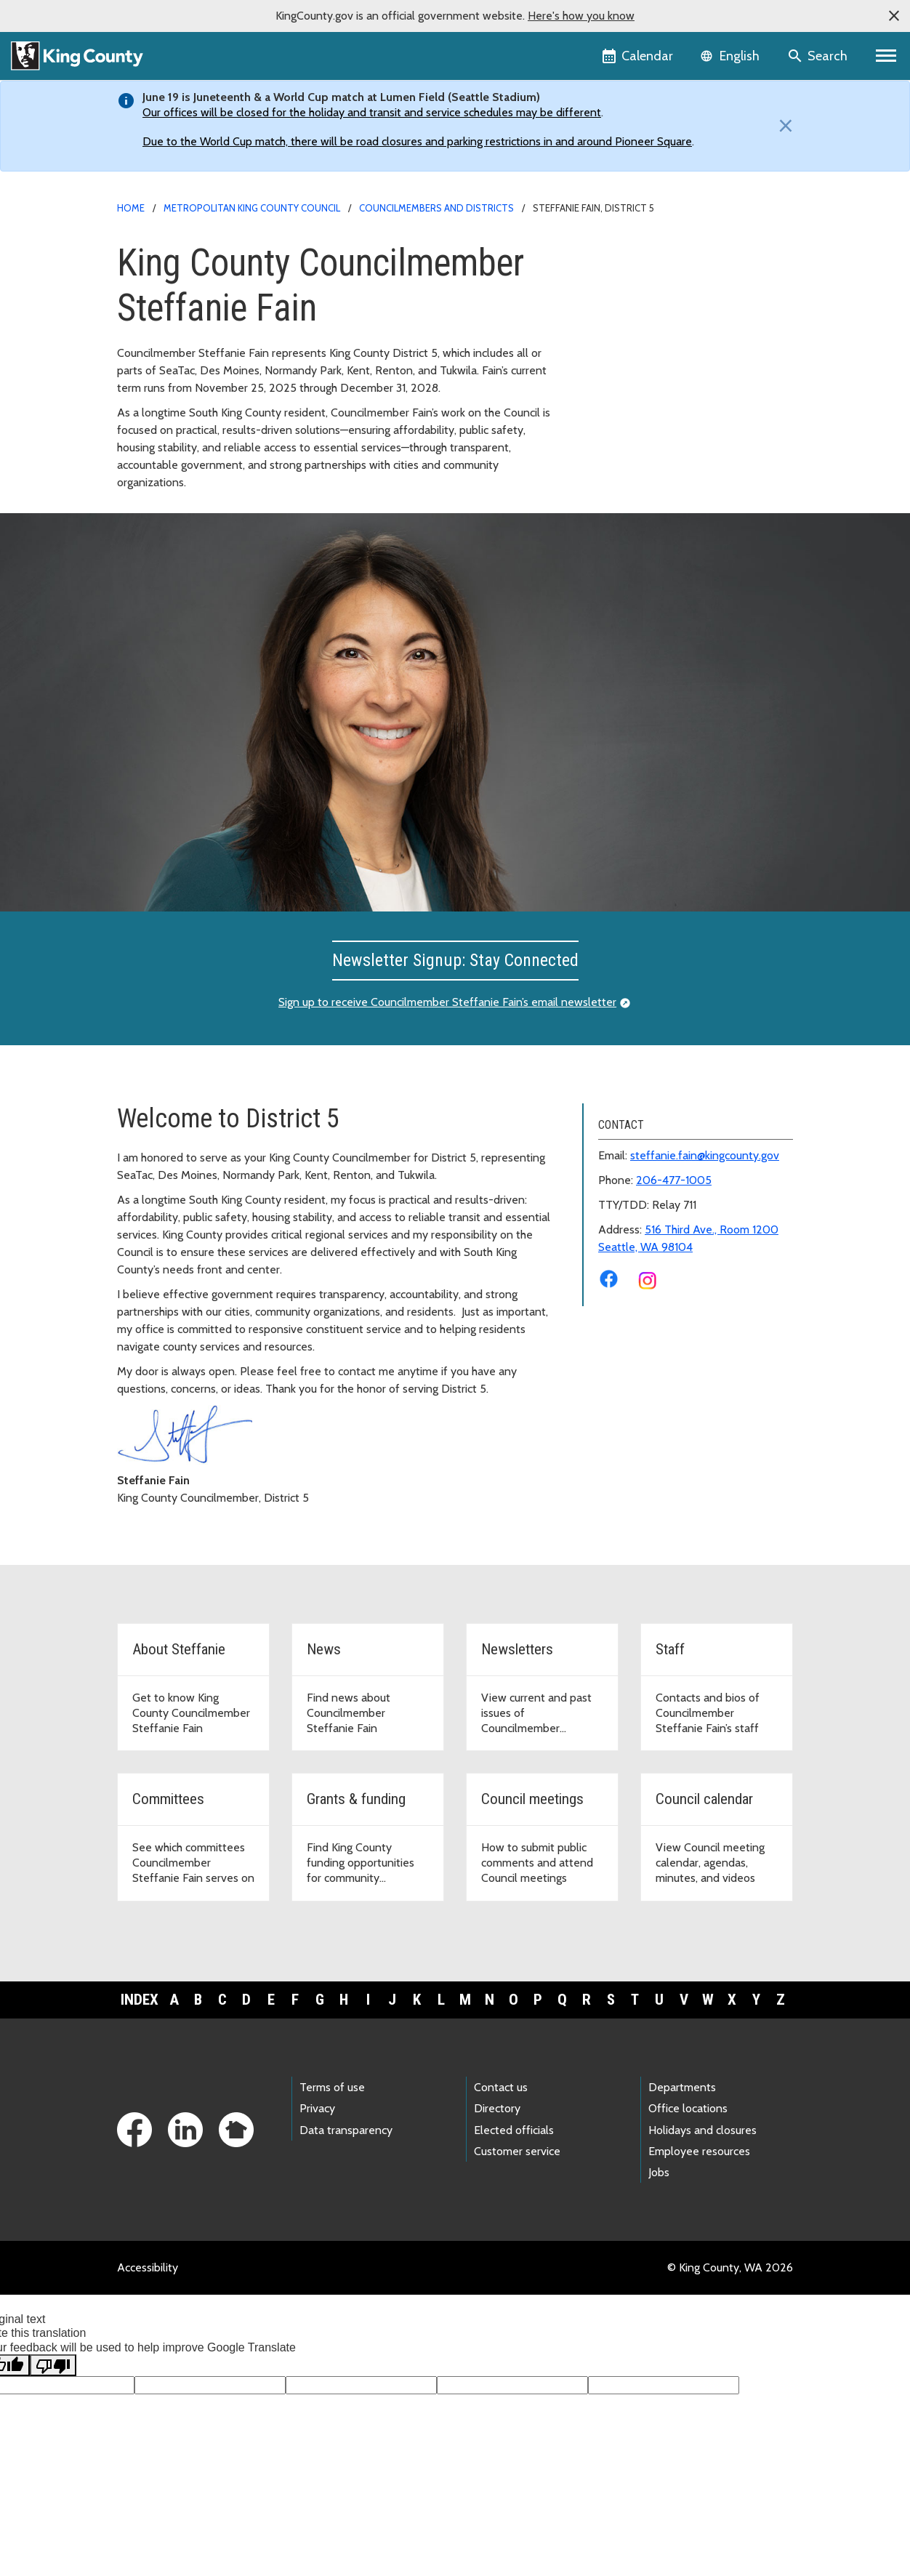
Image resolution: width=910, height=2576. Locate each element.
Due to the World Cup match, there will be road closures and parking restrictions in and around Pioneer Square (417, 141)
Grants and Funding (639, 391)
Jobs (658, 2172)
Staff (603, 345)
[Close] (782, 126)
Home (131, 208)
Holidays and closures (702, 2130)
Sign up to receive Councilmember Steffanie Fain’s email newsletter (447, 1002)
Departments (682, 2087)
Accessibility (147, 2267)
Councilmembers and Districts (436, 208)
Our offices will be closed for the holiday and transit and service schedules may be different (371, 112)
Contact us (501, 2087)
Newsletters (622, 322)
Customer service (517, 2151)
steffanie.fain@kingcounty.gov (704, 1155)
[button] (894, 16)
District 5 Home (632, 252)
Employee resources (699, 2151)
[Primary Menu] (886, 56)
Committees (622, 368)
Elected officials (514, 2130)
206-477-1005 (674, 1180)
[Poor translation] (53, 2365)
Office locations (688, 2108)
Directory (497, 2108)
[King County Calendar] (638, 56)
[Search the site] (819, 56)
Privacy (317, 2108)
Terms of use (332, 2087)
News (605, 298)
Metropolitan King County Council (252, 208)
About (606, 275)
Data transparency (345, 2130)
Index (139, 1999)
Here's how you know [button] (581, 16)
